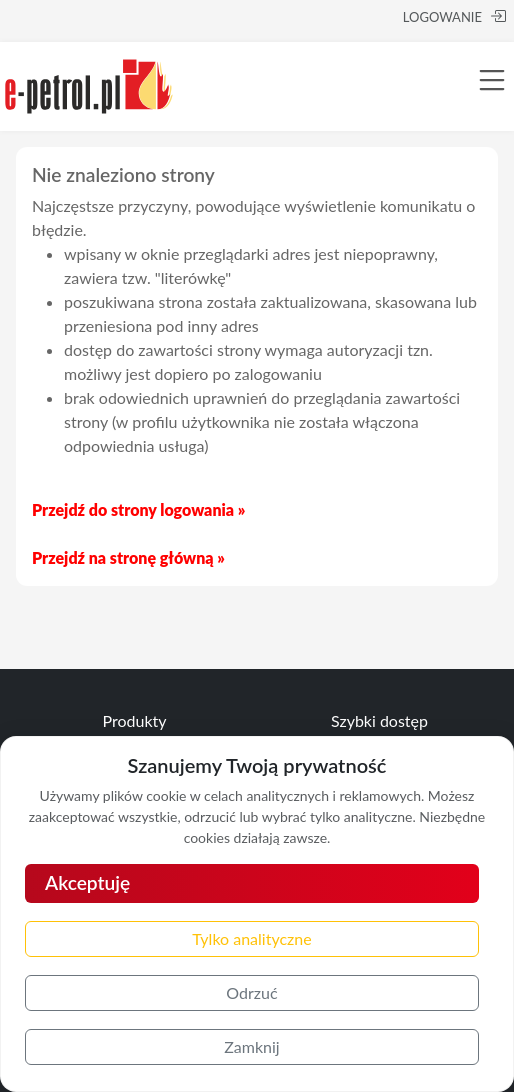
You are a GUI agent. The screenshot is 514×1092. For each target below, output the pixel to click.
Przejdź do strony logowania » (138, 509)
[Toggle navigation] (492, 80)
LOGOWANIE (454, 16)
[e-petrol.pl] (89, 83)
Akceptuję (87, 882)
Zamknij (251, 1046)
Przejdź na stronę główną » (128, 557)
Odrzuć (251, 992)
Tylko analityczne (251, 938)
